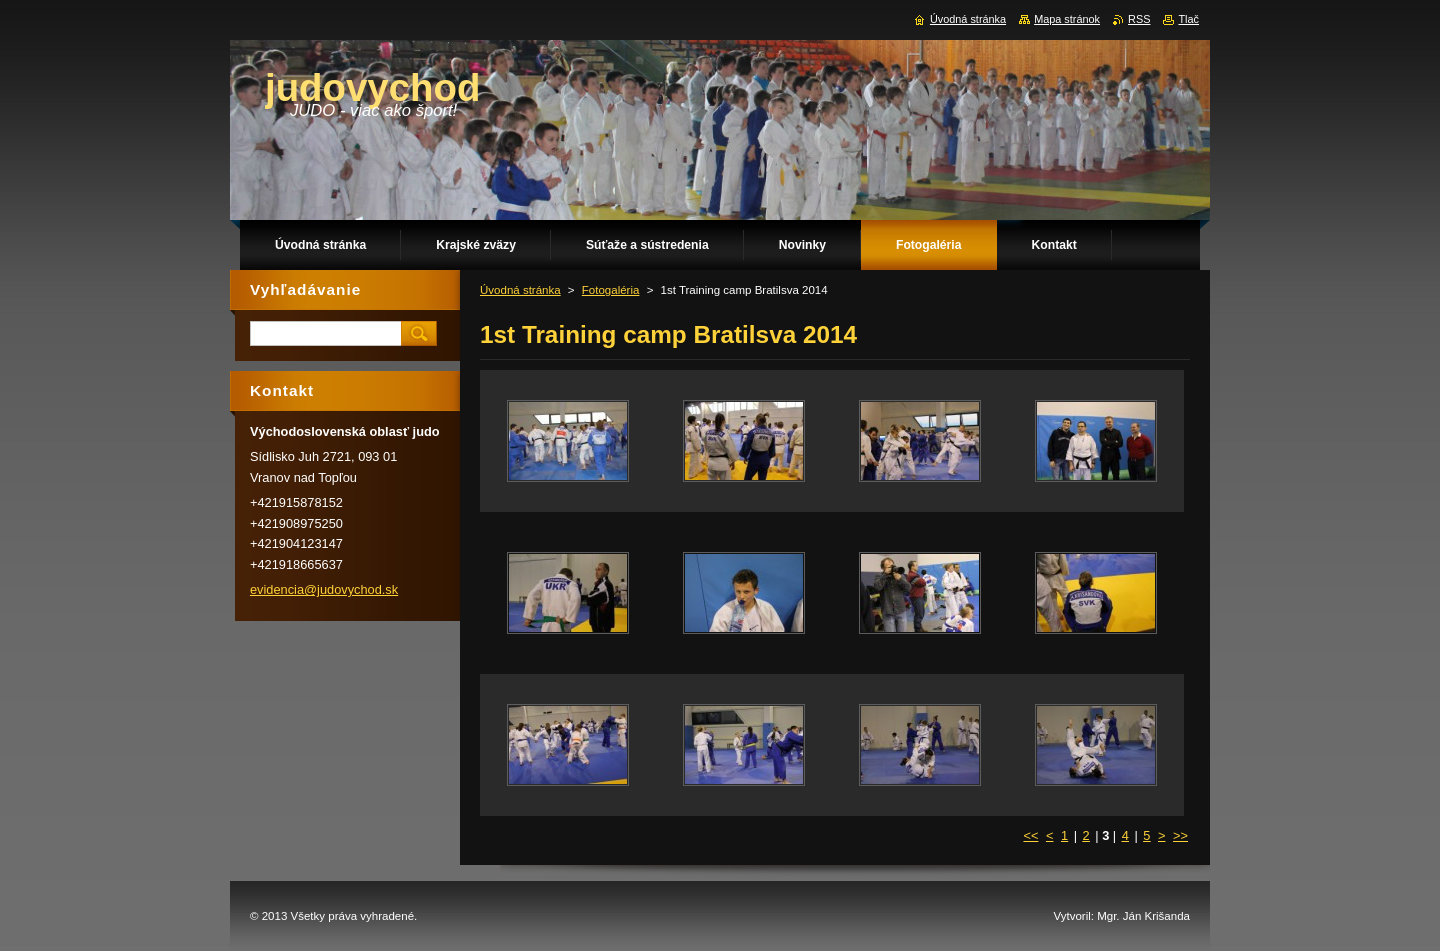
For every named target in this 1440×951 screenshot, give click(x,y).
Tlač (1188, 19)
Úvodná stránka (520, 290)
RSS (1139, 19)
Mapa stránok (1067, 19)
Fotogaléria (611, 290)
